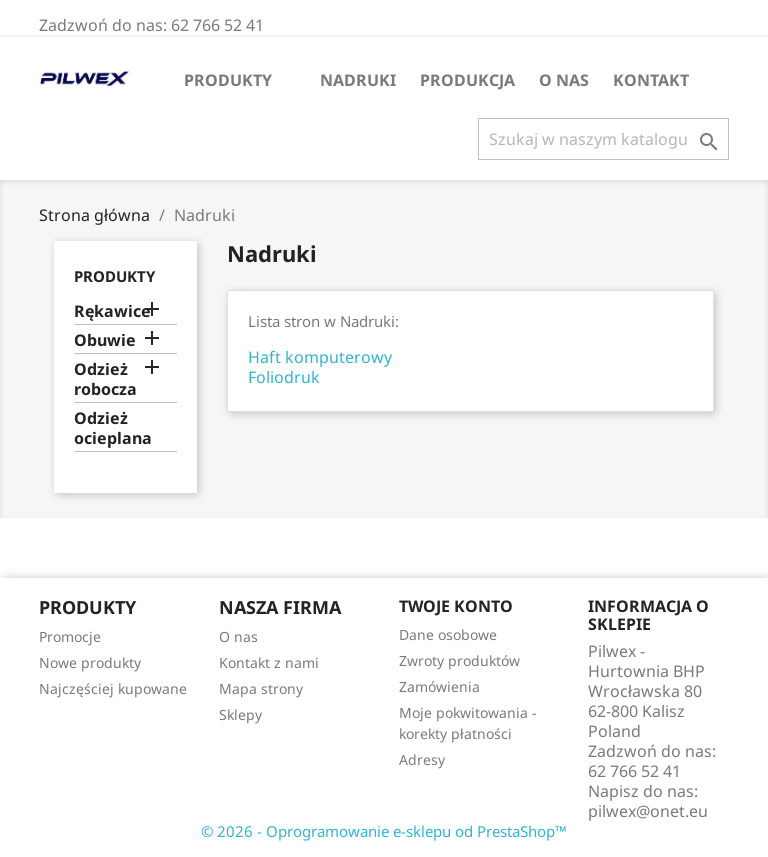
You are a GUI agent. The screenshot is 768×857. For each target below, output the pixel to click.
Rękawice (112, 311)
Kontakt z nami (269, 662)
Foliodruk (284, 377)
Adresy (422, 759)
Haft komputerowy (320, 357)
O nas (564, 80)
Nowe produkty (90, 662)
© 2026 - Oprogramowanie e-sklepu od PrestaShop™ (384, 831)
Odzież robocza (105, 379)
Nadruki (358, 80)
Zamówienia (439, 686)
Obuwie (105, 340)
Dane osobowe (448, 634)
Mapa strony (261, 688)
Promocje (70, 636)
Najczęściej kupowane (113, 688)
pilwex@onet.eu (648, 811)
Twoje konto (456, 606)
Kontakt (651, 80)
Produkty (228, 80)
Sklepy (240, 714)
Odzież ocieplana (113, 428)
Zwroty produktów (459, 660)
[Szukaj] (603, 139)
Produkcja (467, 80)
